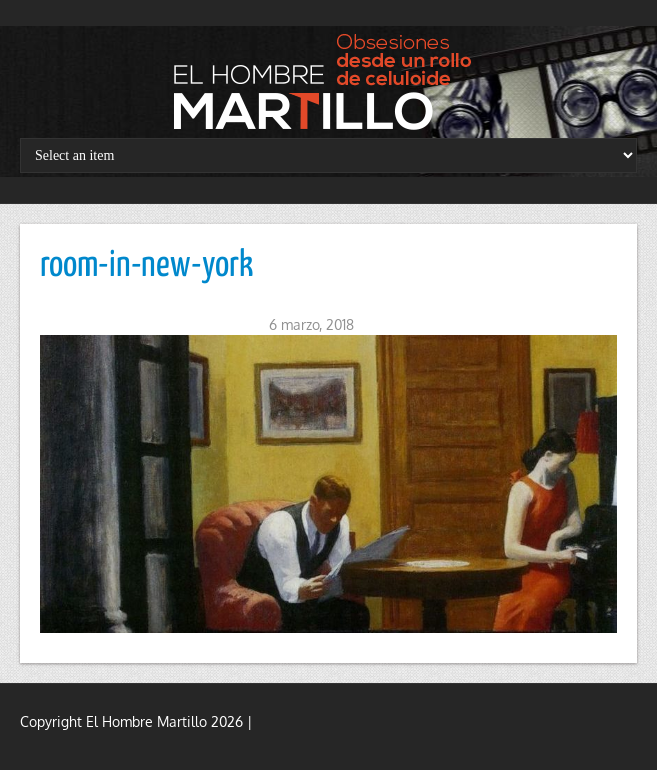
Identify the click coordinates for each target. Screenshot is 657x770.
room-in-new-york (146, 266)
